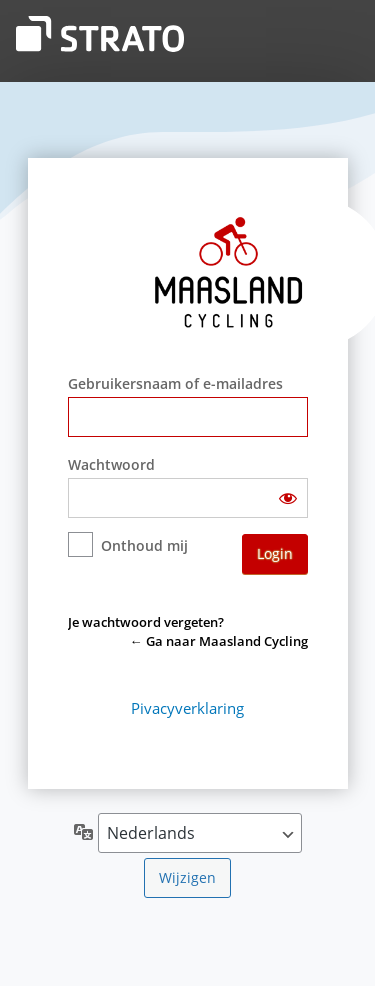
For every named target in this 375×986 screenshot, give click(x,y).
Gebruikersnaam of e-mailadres (175, 383)
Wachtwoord (111, 464)
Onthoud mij (144, 545)
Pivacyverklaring (187, 708)
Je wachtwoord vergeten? (146, 622)
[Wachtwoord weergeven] (288, 498)
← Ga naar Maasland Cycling (219, 641)
